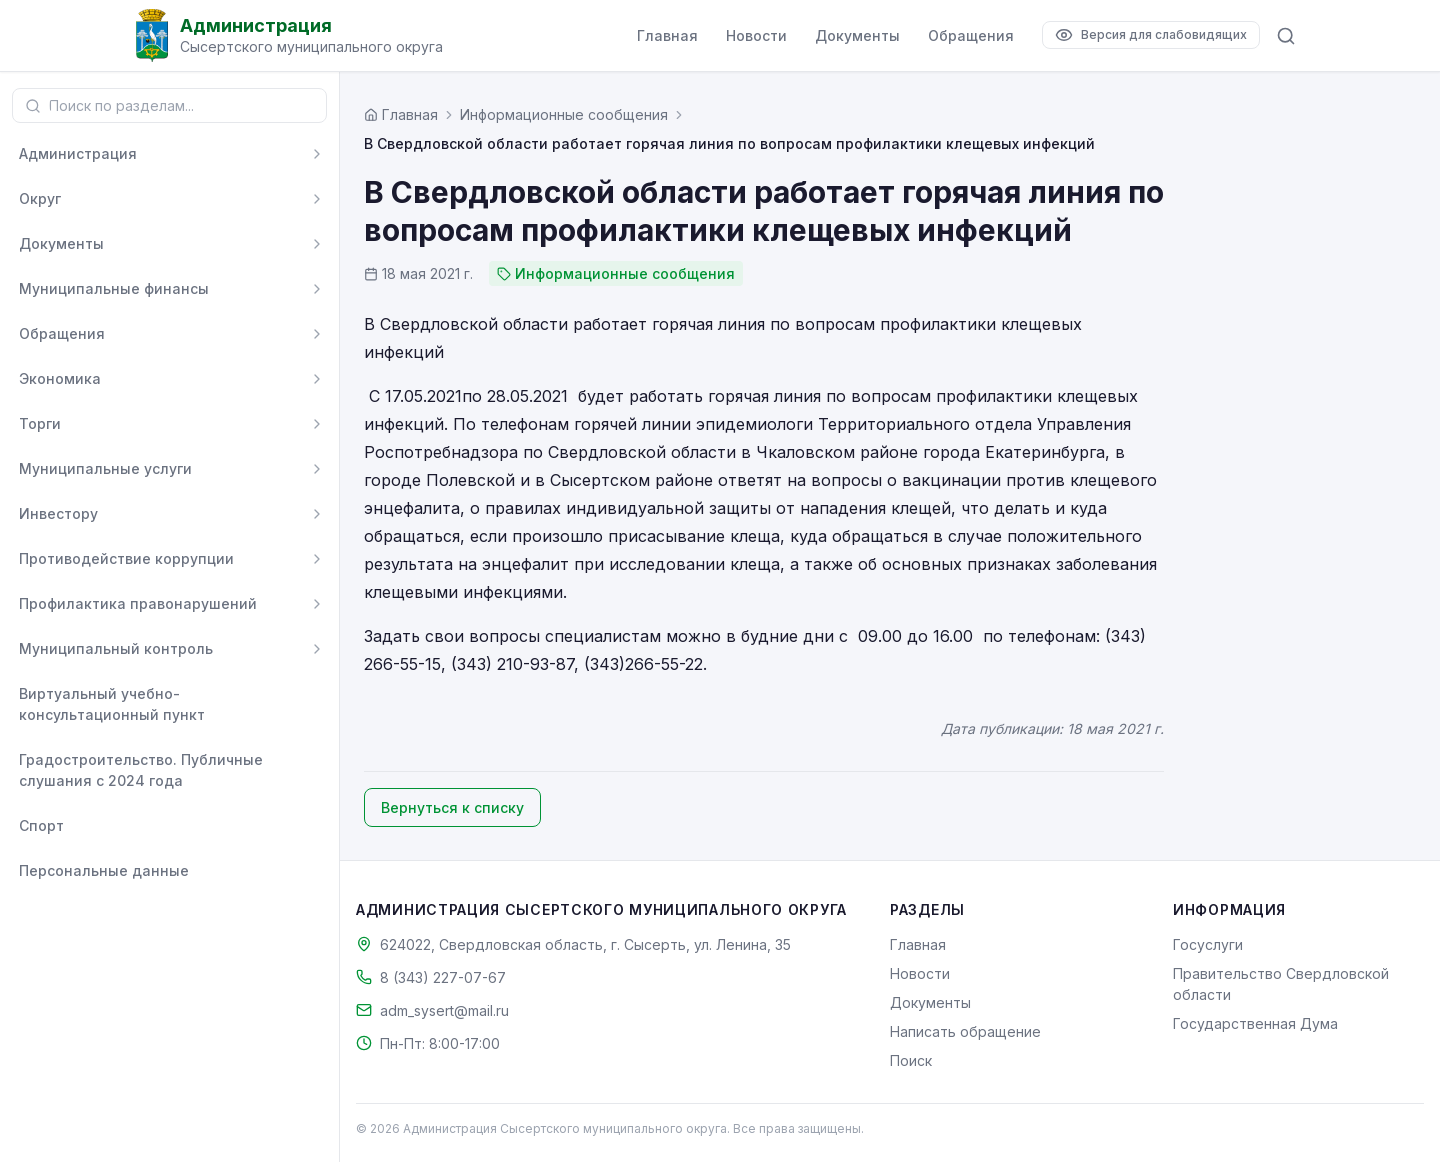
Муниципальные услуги (105, 468)
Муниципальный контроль (116, 648)
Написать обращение (965, 1031)
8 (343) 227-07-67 (443, 977)
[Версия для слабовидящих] (1151, 35)
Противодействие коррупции (126, 558)
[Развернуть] (317, 154)
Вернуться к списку (452, 807)
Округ (40, 198)
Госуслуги (1208, 944)
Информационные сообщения (564, 114)
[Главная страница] (401, 114)
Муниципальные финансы (114, 288)
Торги (40, 423)
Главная (667, 35)
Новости (756, 35)
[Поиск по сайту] (1286, 36)
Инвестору (58, 513)
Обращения (971, 35)
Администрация (78, 153)
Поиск (911, 1060)
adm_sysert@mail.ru (444, 1010)
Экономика (60, 378)
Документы (857, 35)
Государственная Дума (1255, 1023)
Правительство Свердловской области (1281, 984)
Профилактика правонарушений (138, 603)
